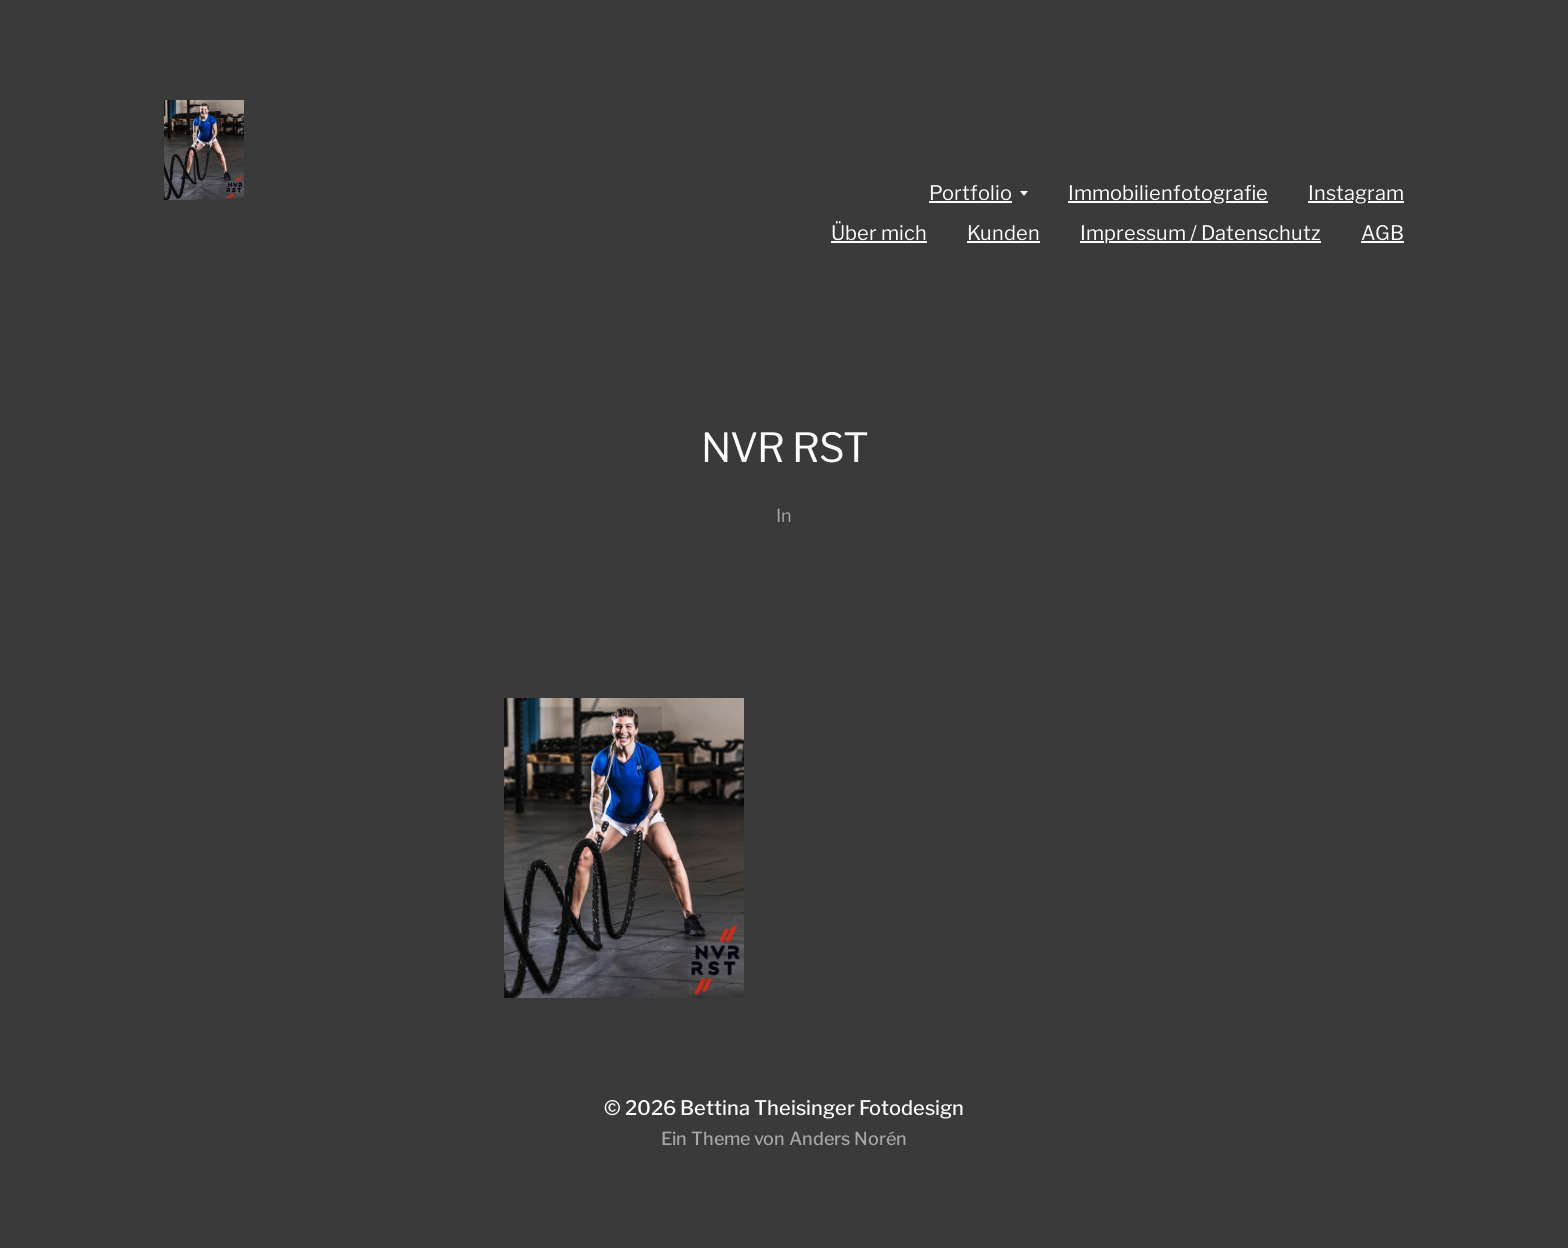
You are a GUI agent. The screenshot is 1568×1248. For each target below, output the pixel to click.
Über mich (879, 233)
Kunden (1003, 233)
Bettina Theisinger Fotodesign (822, 1108)
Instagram (1356, 193)
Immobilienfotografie (1168, 193)
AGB (1382, 233)
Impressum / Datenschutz (1200, 233)
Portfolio (970, 193)
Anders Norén (848, 1138)
